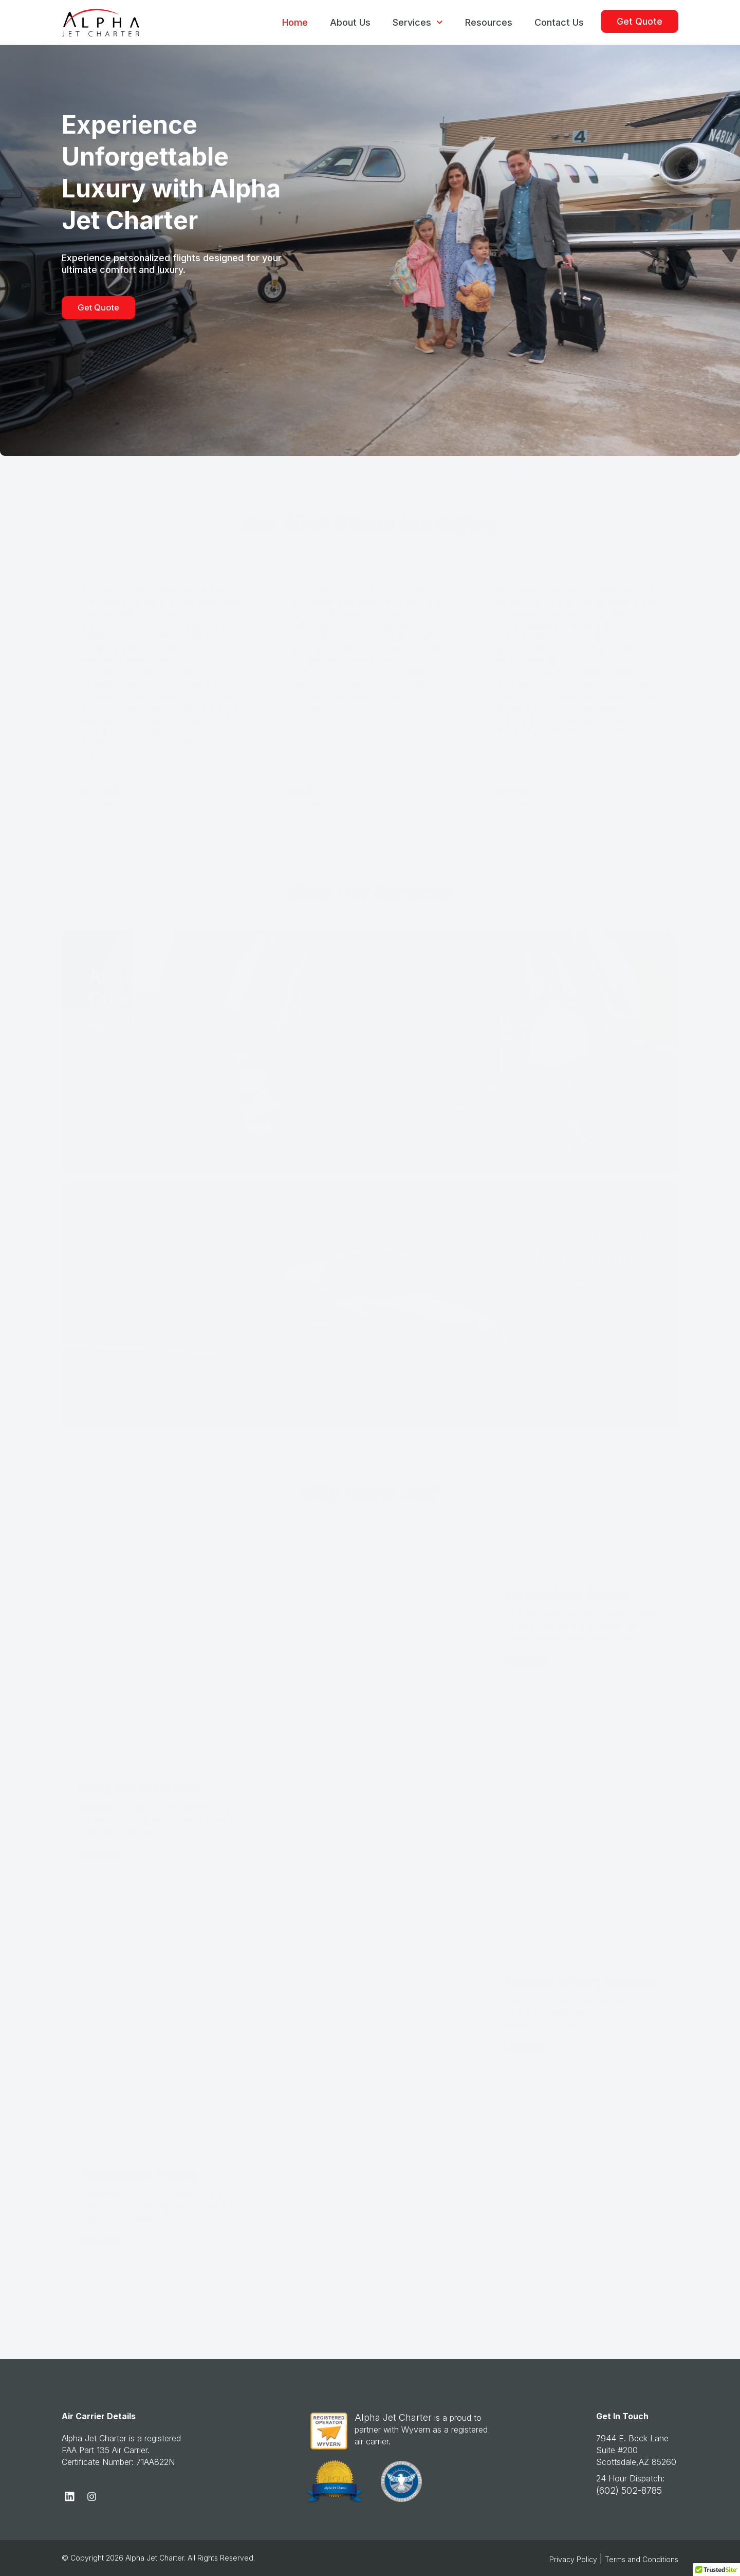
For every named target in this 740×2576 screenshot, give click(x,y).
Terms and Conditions (641, 2559)
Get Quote (639, 21)
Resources (488, 22)
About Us (350, 22)
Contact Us (559, 22)
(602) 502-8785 (629, 2490)
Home (295, 22)
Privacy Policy (573, 2559)
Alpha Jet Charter (393, 2417)
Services (418, 22)
